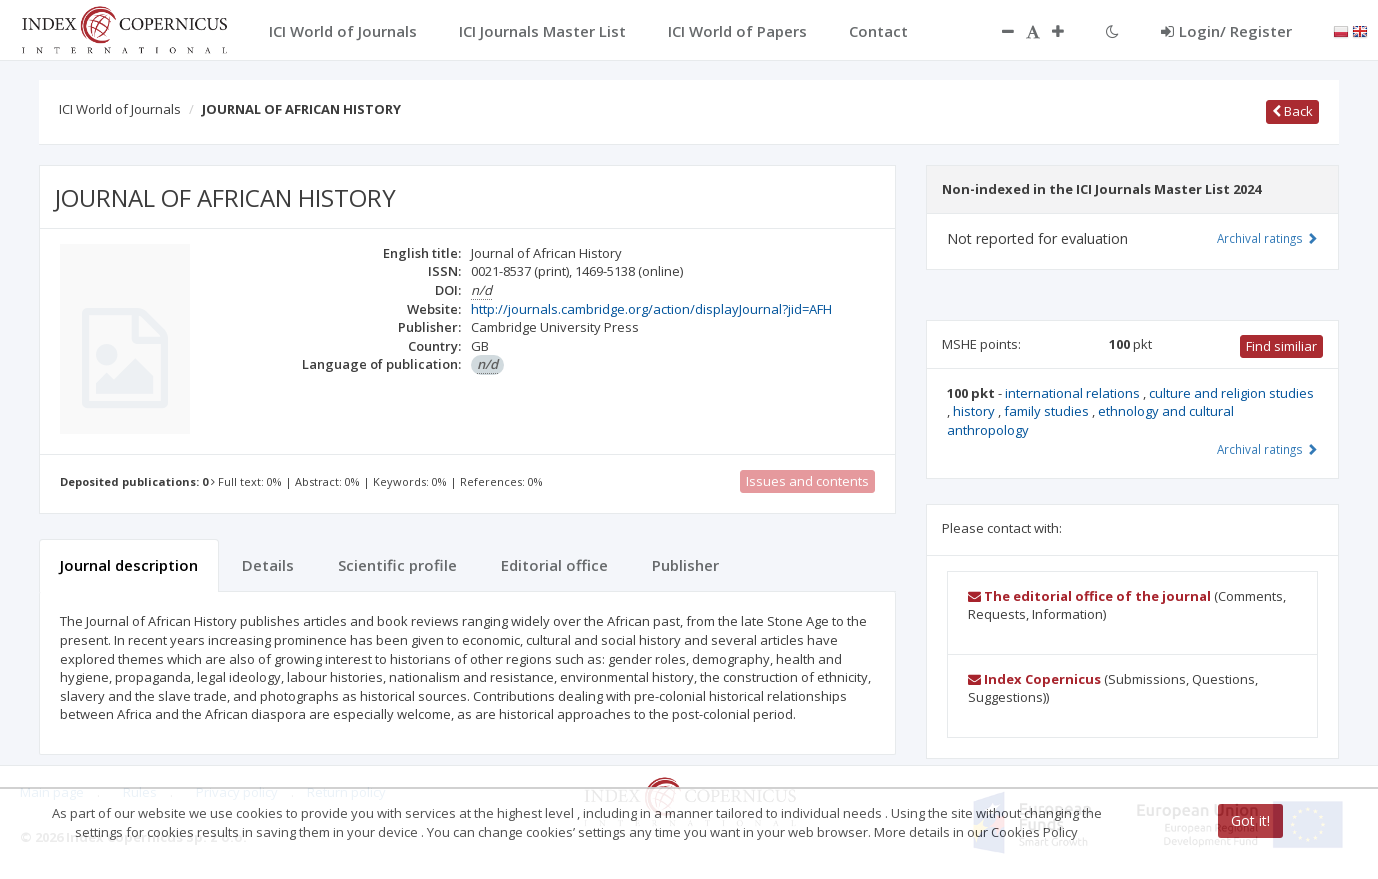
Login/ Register (1226, 31)
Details (268, 565)
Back (1292, 111)
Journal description (129, 565)
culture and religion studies (1231, 393)
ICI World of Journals (120, 109)
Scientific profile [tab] (397, 565)
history (975, 411)
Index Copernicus (1034, 679)
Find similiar (1281, 346)
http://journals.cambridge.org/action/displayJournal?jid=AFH (651, 309)
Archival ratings (1267, 238)
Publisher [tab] (685, 565)
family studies (1048, 411)
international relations (1074, 393)
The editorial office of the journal (1089, 596)
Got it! (1250, 820)
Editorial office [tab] (554, 565)
